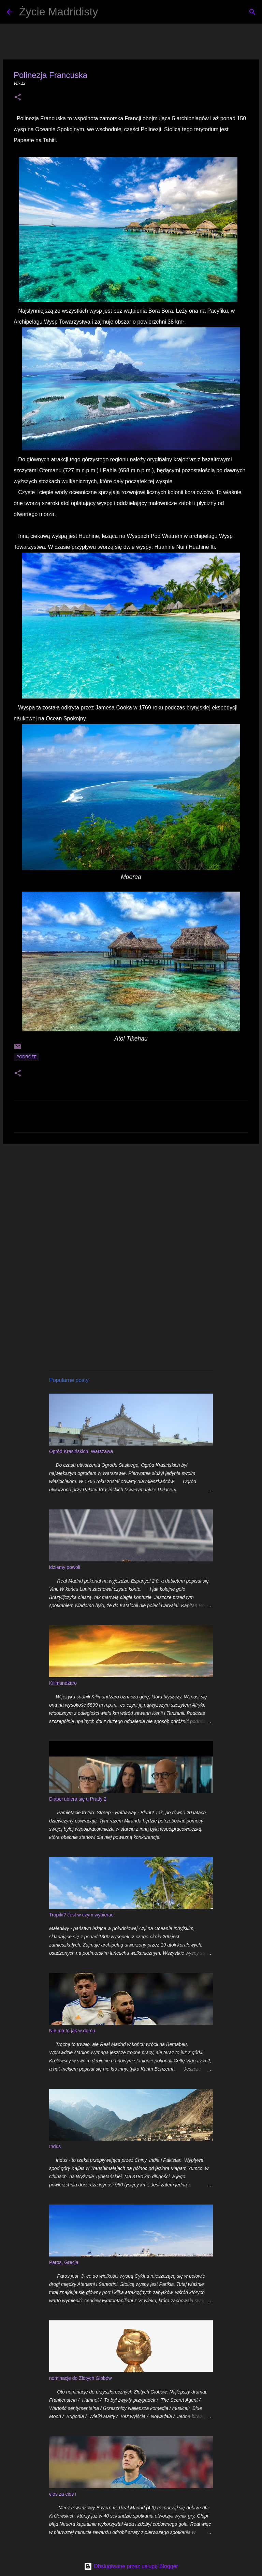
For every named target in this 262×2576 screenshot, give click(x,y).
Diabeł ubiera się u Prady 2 (77, 1799)
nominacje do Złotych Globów (80, 2378)
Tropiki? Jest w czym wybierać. (82, 1914)
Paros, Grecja (63, 2262)
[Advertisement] (131, 1202)
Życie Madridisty (58, 11)
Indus (55, 2146)
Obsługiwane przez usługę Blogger (131, 2566)
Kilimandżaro (63, 1683)
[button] (18, 97)
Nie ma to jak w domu (72, 2030)
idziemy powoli (64, 1567)
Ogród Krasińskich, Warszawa (81, 1451)
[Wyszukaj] (107, 12)
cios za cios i (62, 2494)
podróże (26, 1057)
